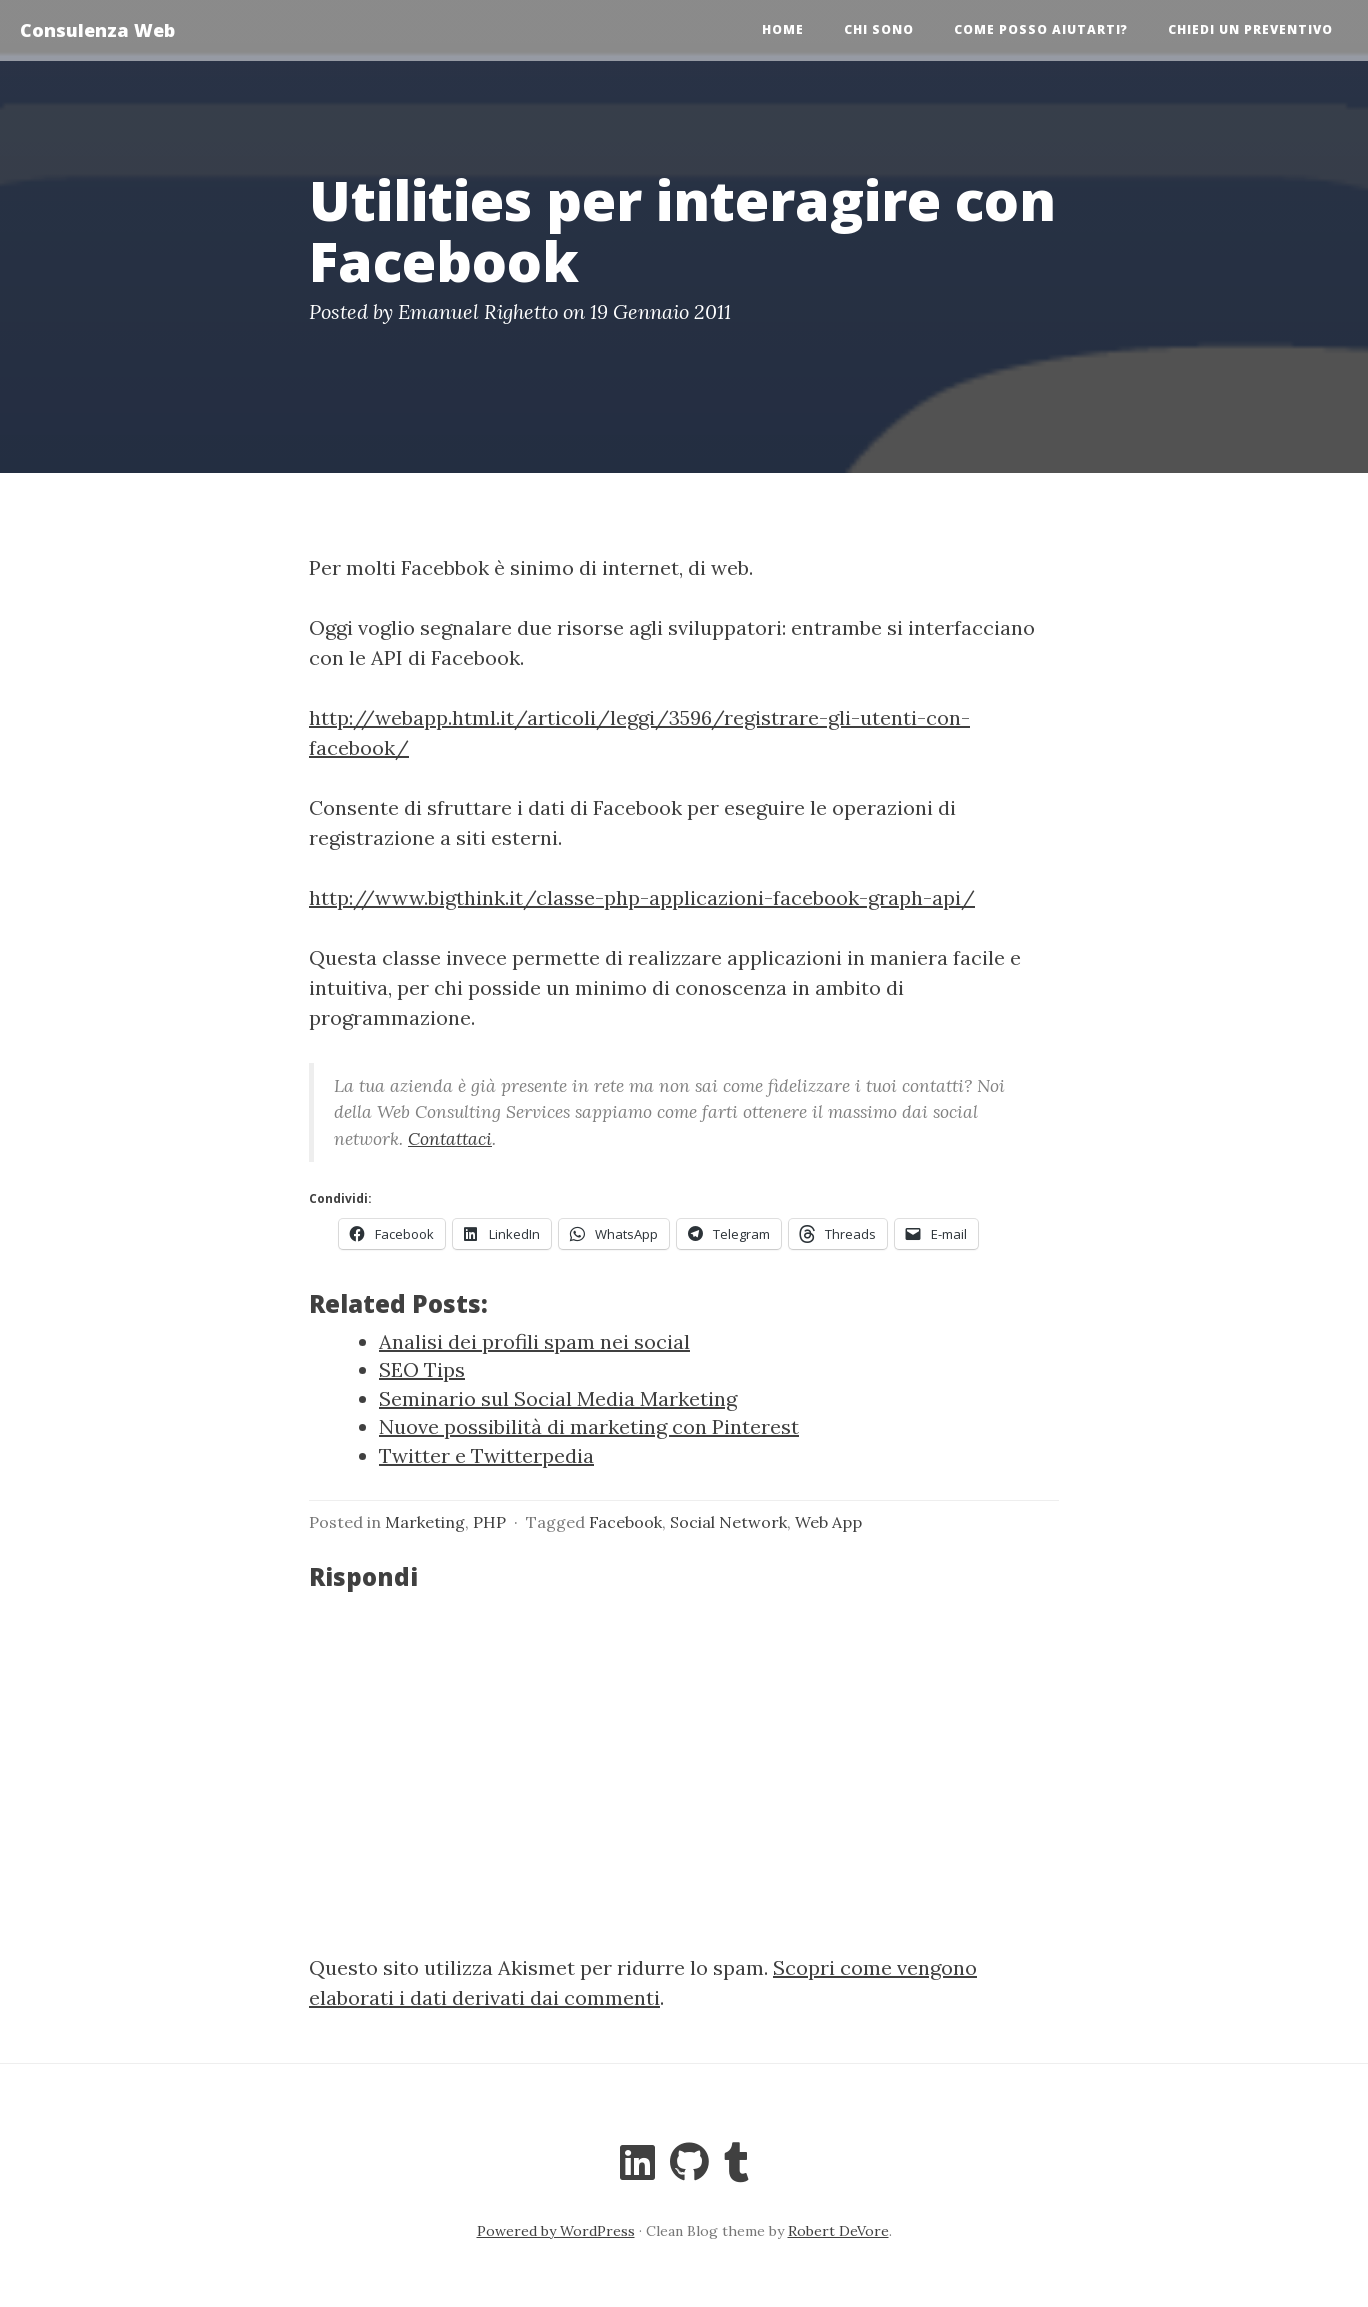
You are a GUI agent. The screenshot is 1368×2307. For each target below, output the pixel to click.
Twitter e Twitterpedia (486, 1455)
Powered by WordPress (556, 2231)
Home (783, 29)
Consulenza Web (97, 30)
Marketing (425, 1522)
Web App (828, 1522)
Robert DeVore (838, 2231)
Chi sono (879, 29)
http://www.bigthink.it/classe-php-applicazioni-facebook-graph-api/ (642, 897)
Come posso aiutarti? (1041, 29)
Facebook (625, 1522)
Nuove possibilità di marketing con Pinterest (589, 1426)
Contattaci (450, 1138)
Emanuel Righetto (478, 311)
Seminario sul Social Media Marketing (558, 1398)
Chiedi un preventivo (1250, 29)
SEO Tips (422, 1369)
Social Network (728, 1522)
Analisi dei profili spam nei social (534, 1341)
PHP (489, 1522)
